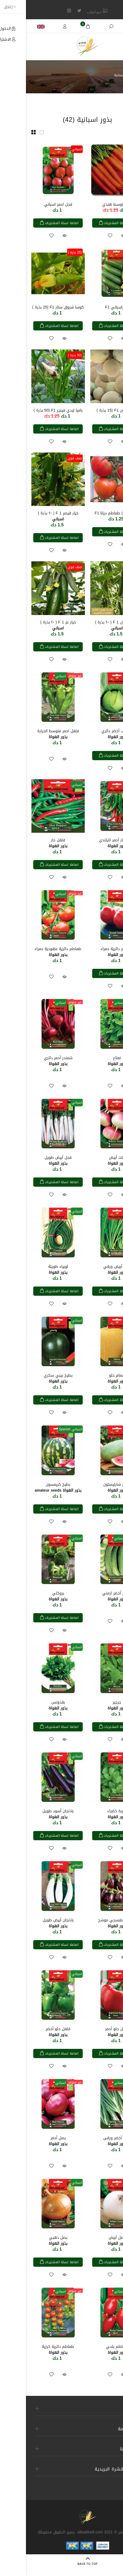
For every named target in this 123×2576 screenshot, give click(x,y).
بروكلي (32, 1596)
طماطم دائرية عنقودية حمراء (32, 952)
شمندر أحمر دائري (32, 1061)
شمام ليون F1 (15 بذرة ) (91, 410)
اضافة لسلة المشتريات (94, 223)
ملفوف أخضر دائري (91, 734)
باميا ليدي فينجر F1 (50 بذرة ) (32, 410)
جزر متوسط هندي (91, 204)
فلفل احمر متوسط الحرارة (32, 734)
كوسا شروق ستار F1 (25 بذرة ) (32, 307)
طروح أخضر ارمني (90, 1596)
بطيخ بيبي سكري (32, 1378)
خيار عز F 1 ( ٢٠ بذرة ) (32, 625)
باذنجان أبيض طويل (32, 1923)
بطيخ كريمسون (32, 1487)
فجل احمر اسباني (32, 204)
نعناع (91, 1061)
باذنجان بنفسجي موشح (91, 1923)
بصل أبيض (91, 2240)
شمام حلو (91, 1378)
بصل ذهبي (32, 2240)
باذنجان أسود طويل (32, 1814)
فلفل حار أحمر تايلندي (91, 843)
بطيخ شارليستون (90, 1487)
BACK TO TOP (62, 2564)
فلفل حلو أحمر (91, 2032)
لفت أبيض (91, 1160)
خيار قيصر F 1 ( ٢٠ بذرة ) (32, 516)
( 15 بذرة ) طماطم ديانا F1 (91, 513)
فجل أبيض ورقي (91, 1269)
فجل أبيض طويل (32, 1160)
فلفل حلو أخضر (32, 2032)
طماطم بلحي (91, 2349)
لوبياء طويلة (32, 1269)
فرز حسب (103, 132)
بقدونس (32, 1705)
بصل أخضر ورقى (90, 2141)
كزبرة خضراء (91, 1814)
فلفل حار (32, 843)
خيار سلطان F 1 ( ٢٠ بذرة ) (91, 625)
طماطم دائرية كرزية (32, 2349)
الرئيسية (113, 75)
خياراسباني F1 (90, 307)
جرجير (91, 1705)
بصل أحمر (32, 2141)
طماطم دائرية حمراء (91, 952)
